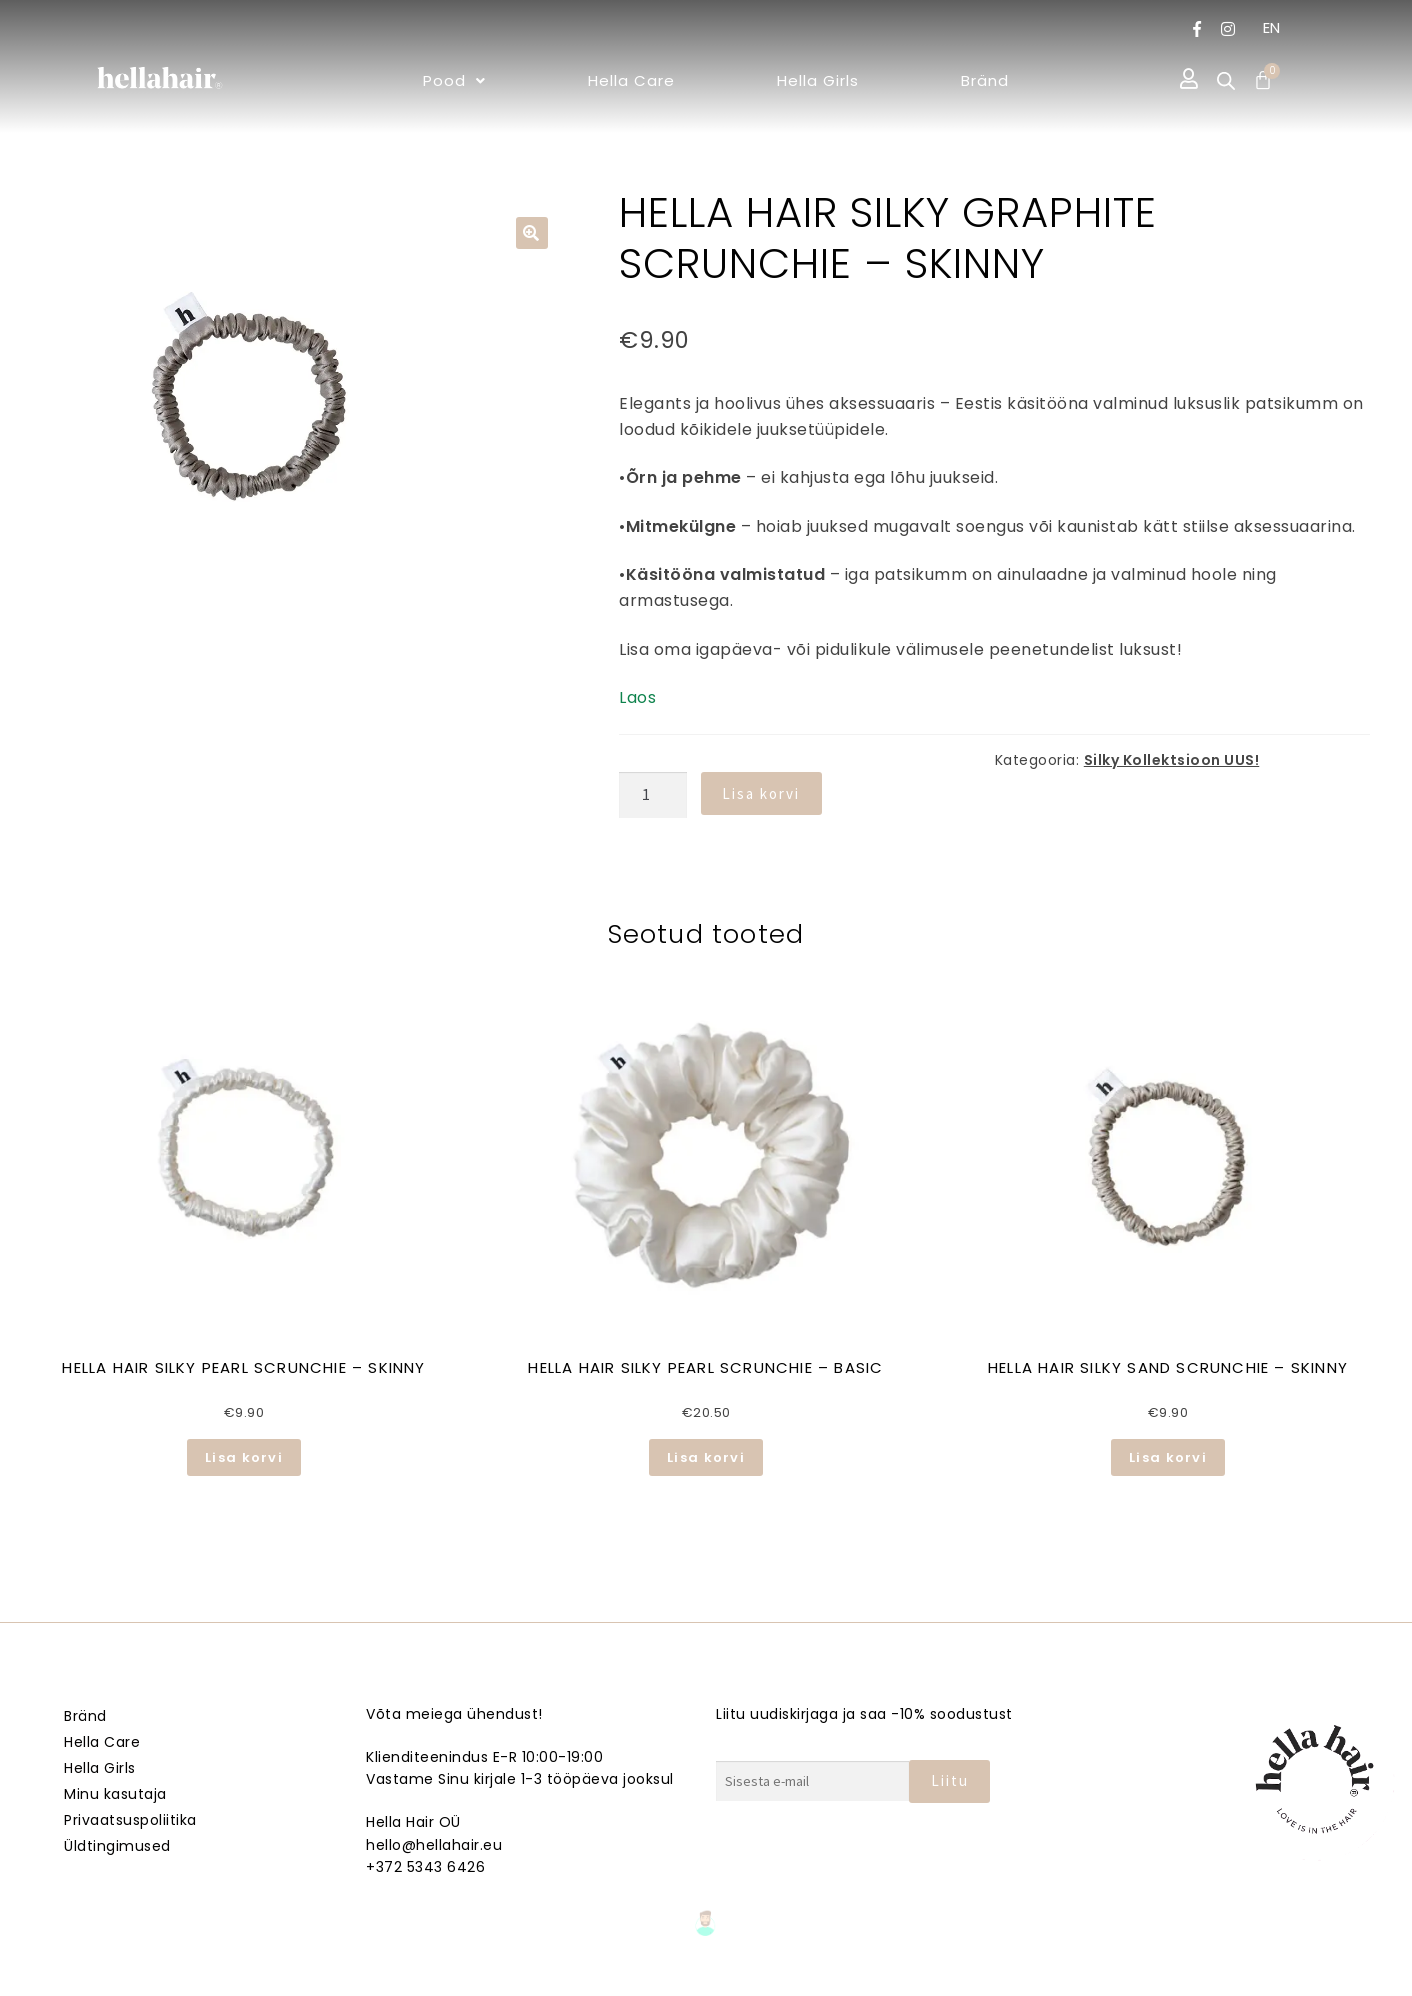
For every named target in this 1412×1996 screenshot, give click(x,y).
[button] (454, 80)
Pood (454, 80)
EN (1272, 27)
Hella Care (631, 80)
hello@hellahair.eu (434, 1845)
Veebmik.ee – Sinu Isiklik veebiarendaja (706, 1977)
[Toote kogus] (653, 795)
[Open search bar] (1226, 81)
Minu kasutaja (115, 1794)
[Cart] (1263, 80)
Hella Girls (818, 80)
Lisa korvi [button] (244, 1457)
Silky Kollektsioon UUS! (1172, 760)
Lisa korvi (761, 793)
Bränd (985, 80)
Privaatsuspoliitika (130, 1820)
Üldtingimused (117, 1846)
